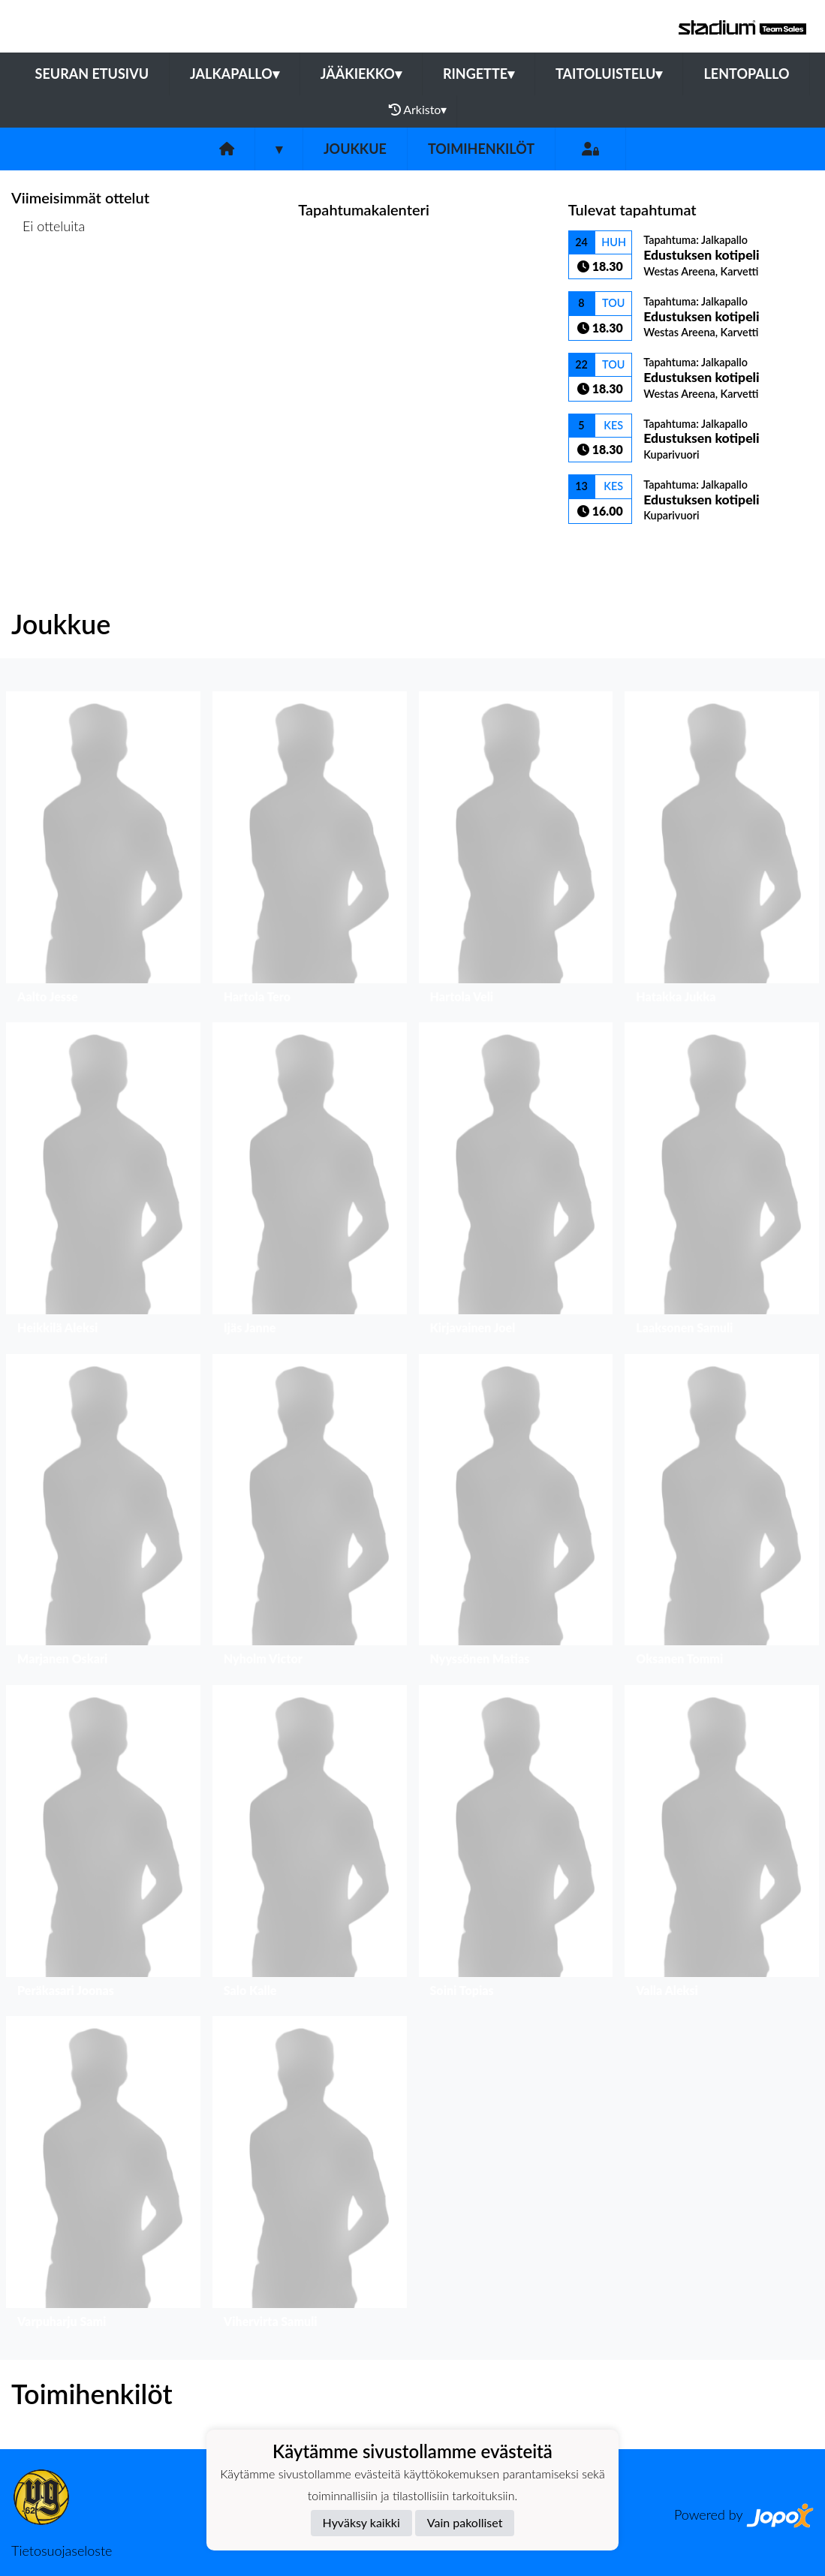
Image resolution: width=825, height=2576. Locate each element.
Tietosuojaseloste (61, 2550)
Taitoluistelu (609, 73)
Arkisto (418, 110)
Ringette (478, 73)
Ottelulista (48, 283)
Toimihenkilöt (481, 148)
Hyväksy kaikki (361, 2522)
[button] (103, 850)
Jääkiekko (361, 73)
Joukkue (355, 148)
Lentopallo (746, 73)
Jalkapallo (234, 73)
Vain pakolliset (465, 2522)
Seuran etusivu (92, 73)
